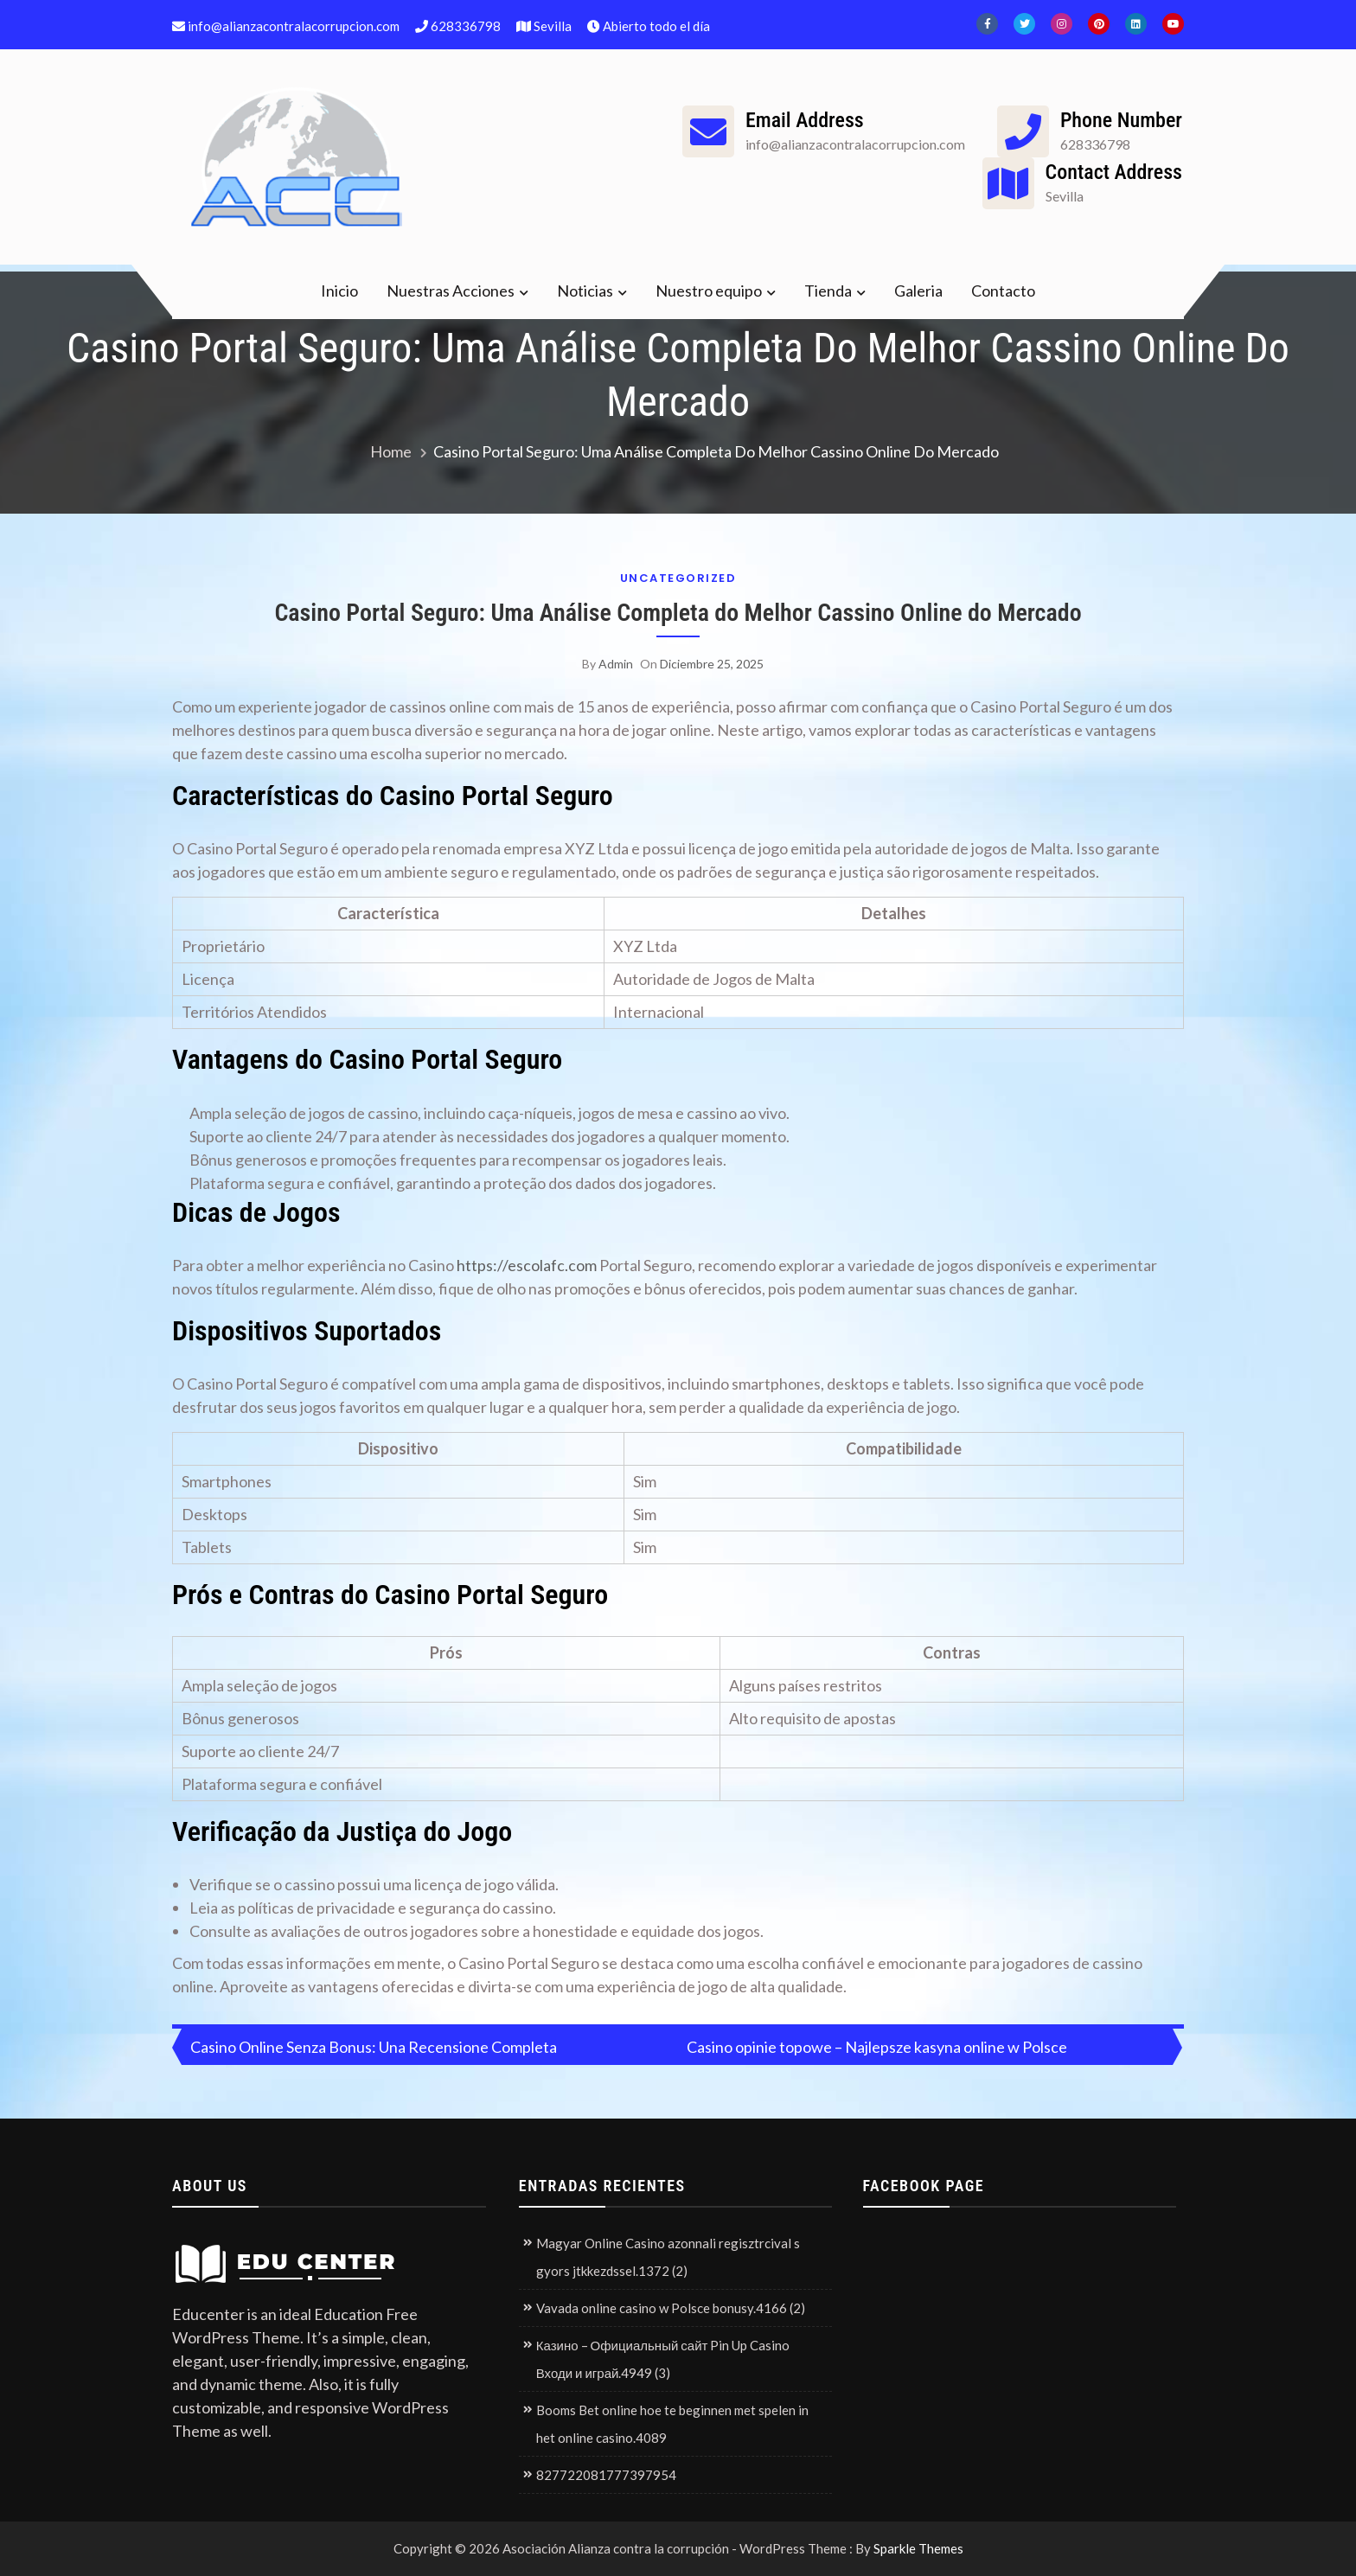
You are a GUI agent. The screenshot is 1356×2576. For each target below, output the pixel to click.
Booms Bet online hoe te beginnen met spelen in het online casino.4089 (672, 2423)
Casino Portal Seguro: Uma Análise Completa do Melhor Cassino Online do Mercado (677, 612)
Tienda (828, 290)
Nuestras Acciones (451, 290)
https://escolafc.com (527, 1265)
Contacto (1003, 290)
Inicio (339, 290)
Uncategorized (678, 578)
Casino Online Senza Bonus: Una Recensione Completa (373, 2046)
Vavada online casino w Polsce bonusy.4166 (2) (670, 2308)
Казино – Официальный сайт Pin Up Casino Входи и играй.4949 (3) (663, 2359)
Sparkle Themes (918, 2548)
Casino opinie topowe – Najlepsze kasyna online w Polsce (877, 2046)
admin (615, 663)
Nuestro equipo (709, 290)
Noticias (585, 290)
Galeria (918, 290)
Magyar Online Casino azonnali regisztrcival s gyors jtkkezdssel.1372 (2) (668, 2257)
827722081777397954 (606, 2475)
